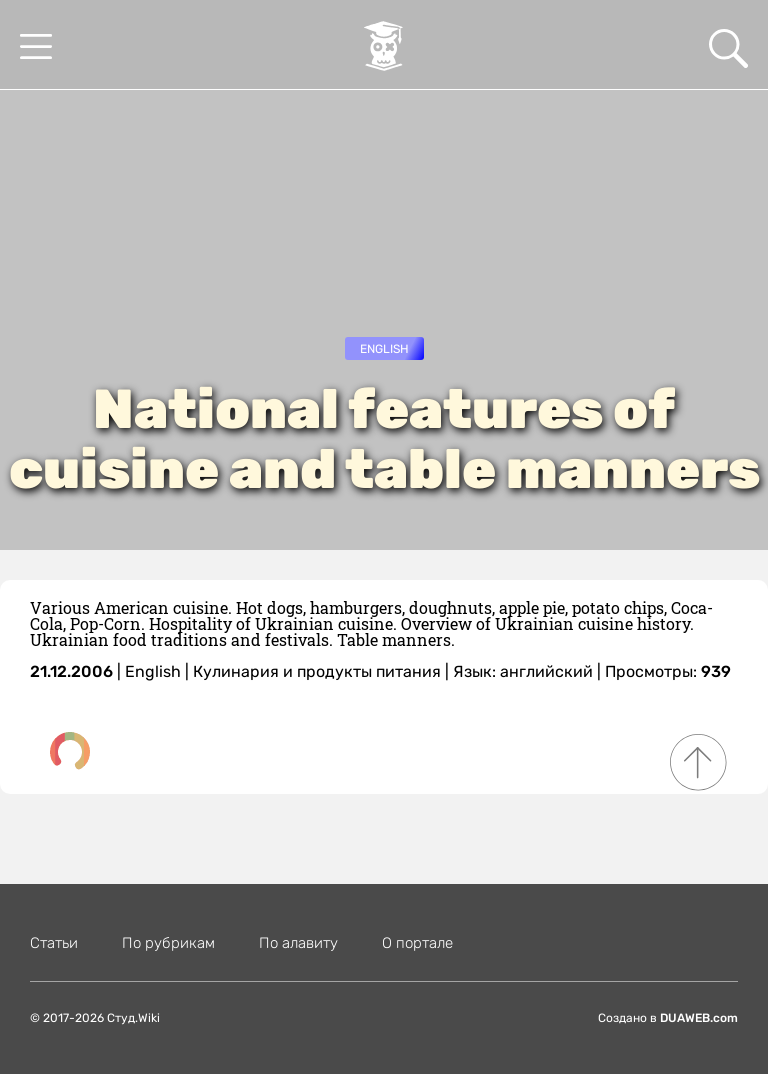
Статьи (54, 943)
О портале (417, 943)
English (384, 349)
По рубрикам (168, 943)
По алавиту (298, 943)
